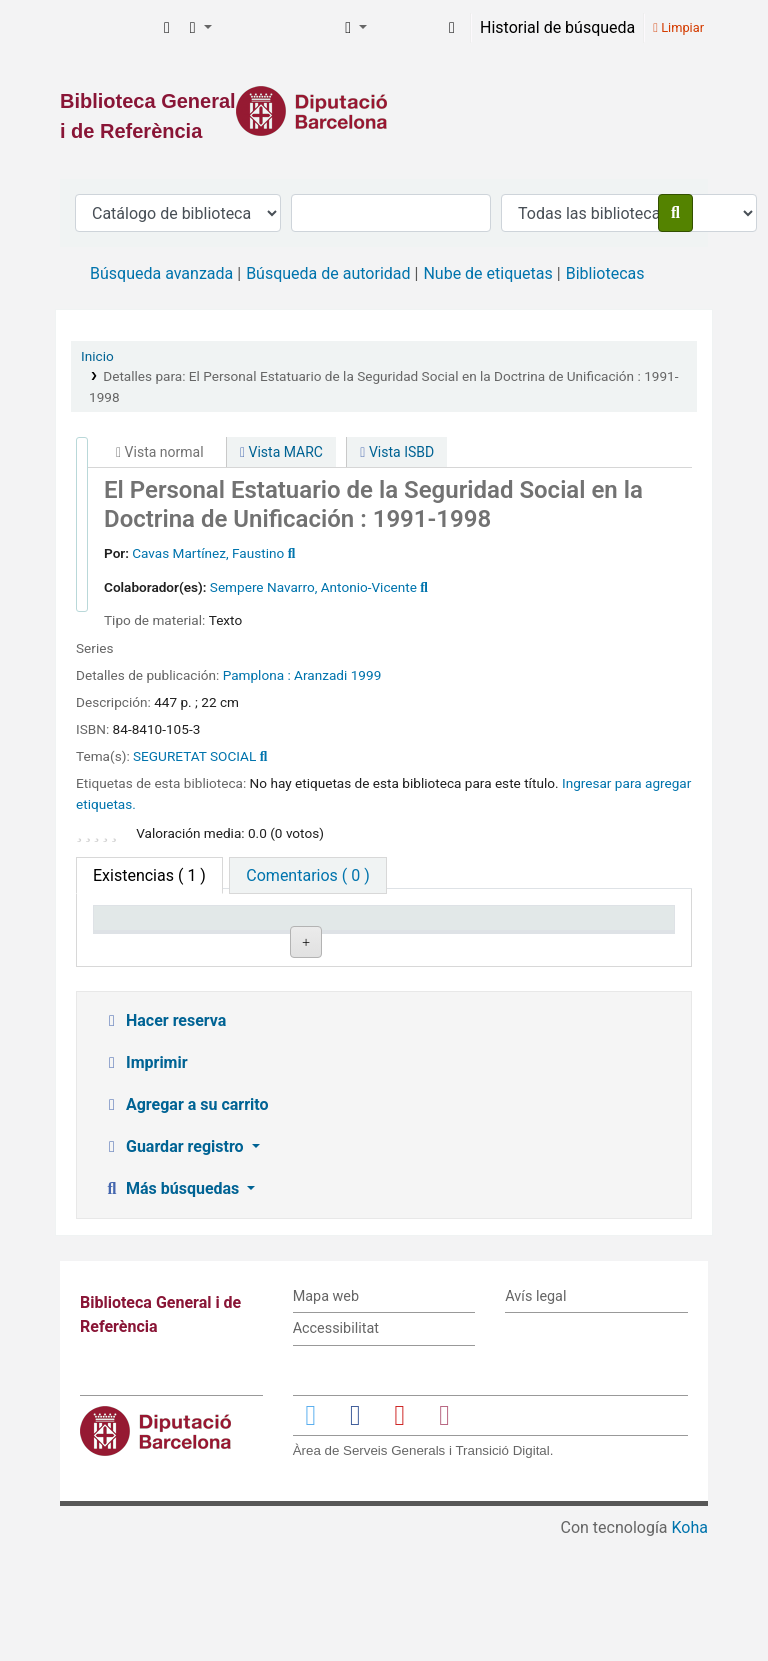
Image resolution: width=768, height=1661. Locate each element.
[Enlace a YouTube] (400, 1535)
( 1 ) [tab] (149, 875)
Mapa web (326, 1417)
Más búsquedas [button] (172, 1309)
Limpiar (678, 27)
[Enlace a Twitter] (311, 1535)
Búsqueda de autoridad (328, 273)
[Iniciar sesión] (452, 28)
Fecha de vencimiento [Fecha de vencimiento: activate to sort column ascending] (610, 937)
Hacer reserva (164, 1141)
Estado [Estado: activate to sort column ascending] (477, 946)
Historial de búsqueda (557, 27)
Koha (690, 1648)
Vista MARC (281, 452)
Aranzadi (320, 675)
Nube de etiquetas (487, 273)
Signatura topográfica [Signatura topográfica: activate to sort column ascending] (375, 937)
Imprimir (145, 1183)
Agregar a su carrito (185, 1225)
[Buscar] (675, 213)
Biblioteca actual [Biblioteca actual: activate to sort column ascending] (254, 937)
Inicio (97, 356)
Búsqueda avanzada (161, 273)
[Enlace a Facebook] (355, 1535)
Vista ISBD (397, 452)
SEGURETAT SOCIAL (194, 756)
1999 (366, 675)
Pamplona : (257, 675)
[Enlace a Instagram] (444, 1535)
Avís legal (535, 1417)
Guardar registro (175, 1267)
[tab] (307, 875)
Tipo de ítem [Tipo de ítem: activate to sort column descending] (146, 946)
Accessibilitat (336, 1450)
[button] (167, 28)
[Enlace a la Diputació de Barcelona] (384, 111)
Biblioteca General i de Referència (106, 28)
